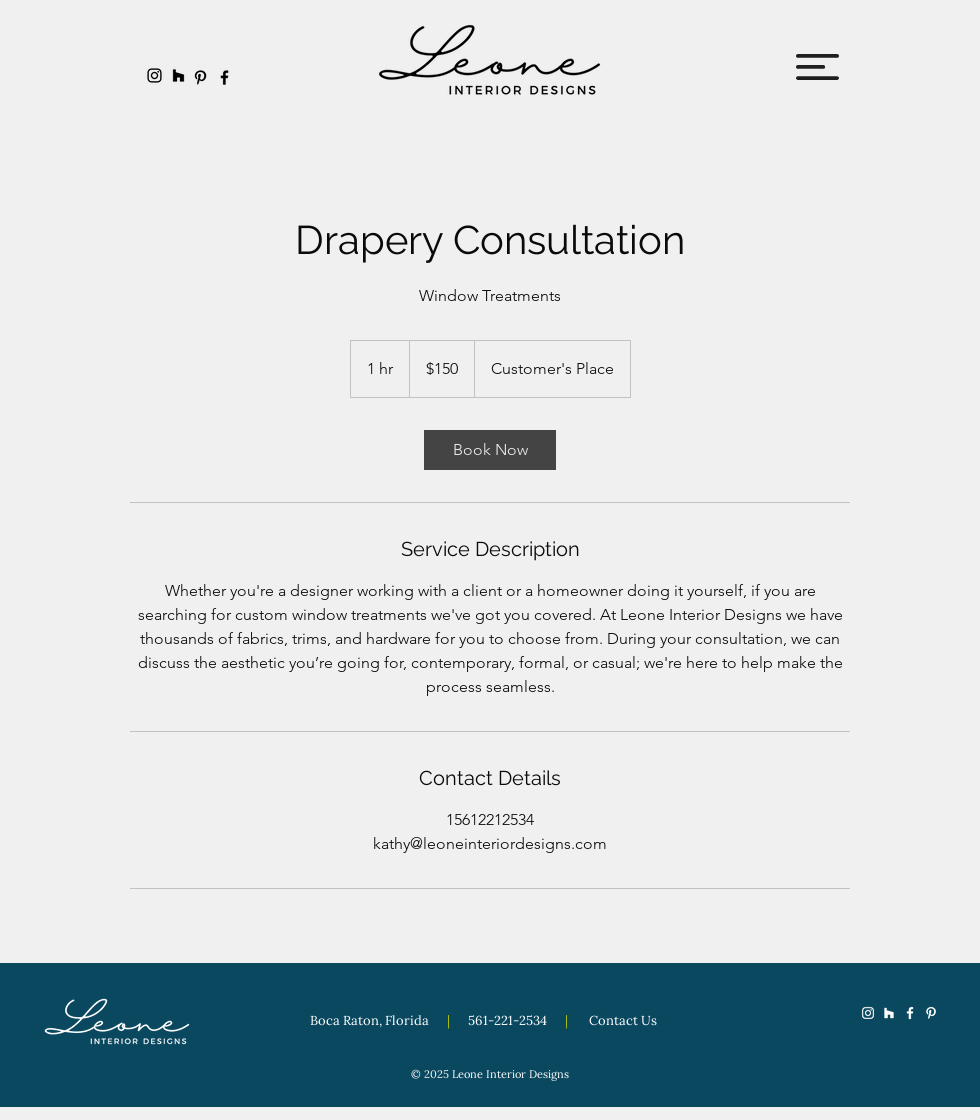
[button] (817, 67)
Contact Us (623, 1020)
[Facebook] (224, 77)
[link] (490, 450)
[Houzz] (178, 75)
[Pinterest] (200, 77)
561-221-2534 (509, 1020)
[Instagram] (154, 75)
